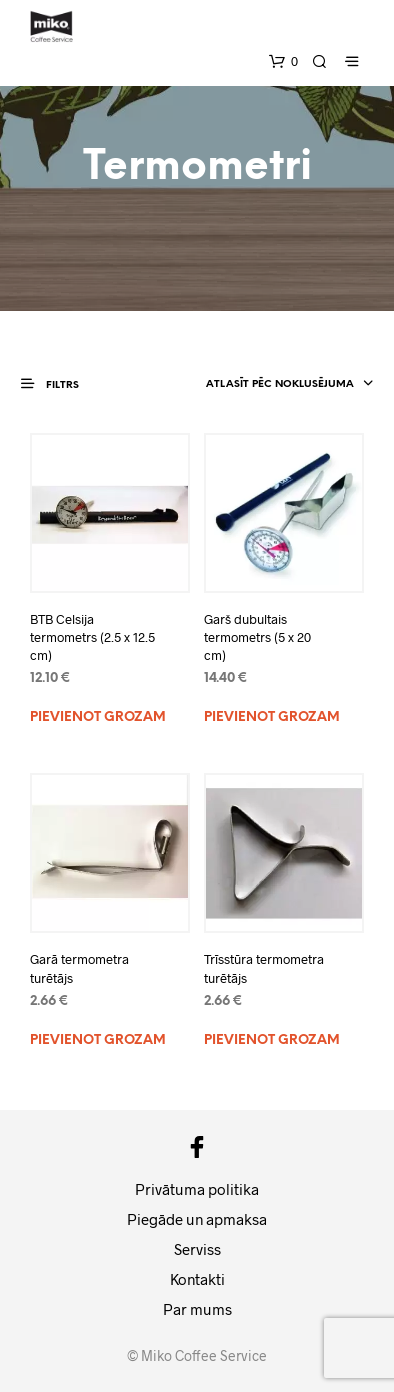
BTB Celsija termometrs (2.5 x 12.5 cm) (92, 637)
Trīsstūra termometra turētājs (264, 968)
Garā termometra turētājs (79, 968)
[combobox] (273, 385)
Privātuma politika (197, 1189)
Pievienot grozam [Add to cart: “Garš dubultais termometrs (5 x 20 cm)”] (272, 717)
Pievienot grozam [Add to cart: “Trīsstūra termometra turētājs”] (272, 1040)
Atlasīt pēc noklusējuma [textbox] (280, 384)
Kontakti (197, 1279)
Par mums (197, 1309)
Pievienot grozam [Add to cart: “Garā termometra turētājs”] (98, 1040)
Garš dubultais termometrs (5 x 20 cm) (257, 637)
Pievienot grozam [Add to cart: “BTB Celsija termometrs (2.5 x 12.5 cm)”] (98, 717)
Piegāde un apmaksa (197, 1219)
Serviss (197, 1249)
